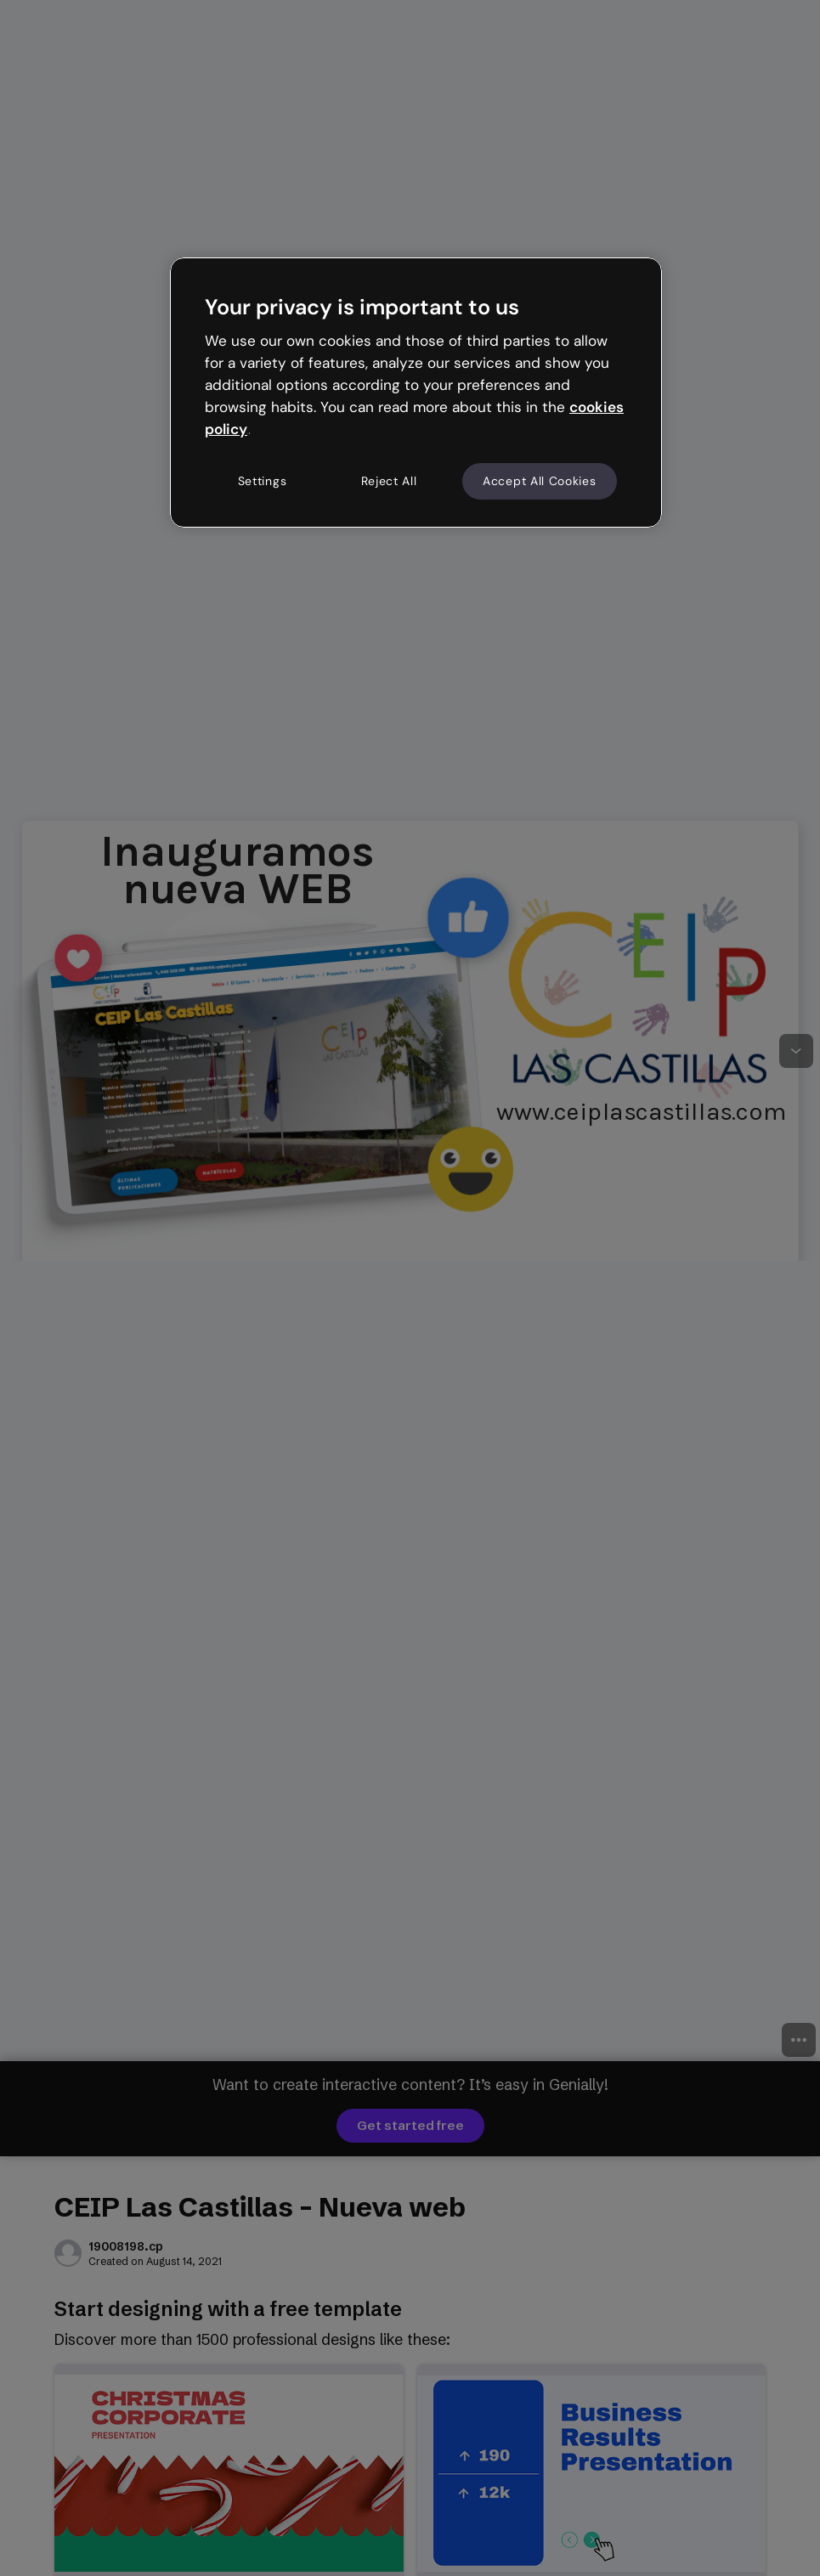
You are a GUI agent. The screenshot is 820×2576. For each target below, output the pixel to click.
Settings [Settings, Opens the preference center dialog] (262, 481)
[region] (416, 392)
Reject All (389, 481)
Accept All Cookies (540, 481)
